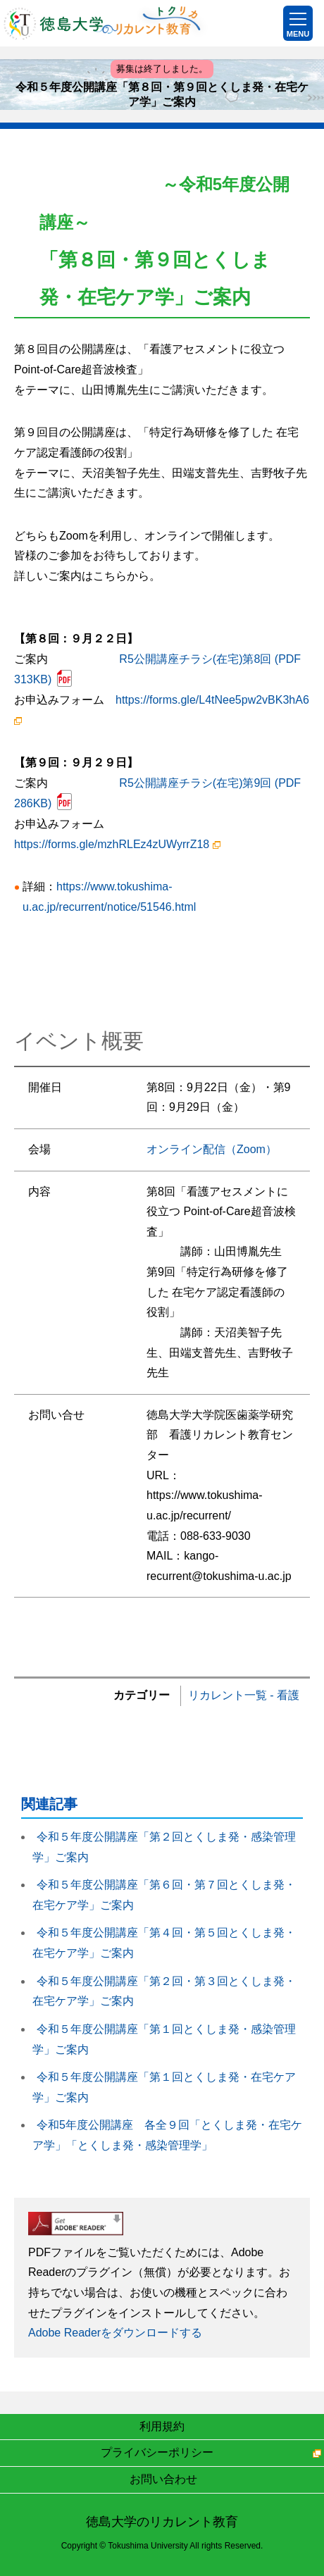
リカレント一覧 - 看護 (243, 1695)
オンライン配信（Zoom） (212, 1149)
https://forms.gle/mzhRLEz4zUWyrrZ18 (117, 844)
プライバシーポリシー (157, 2452)
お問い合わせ (163, 2479)
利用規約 (162, 2426)
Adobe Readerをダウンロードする (115, 2333)
